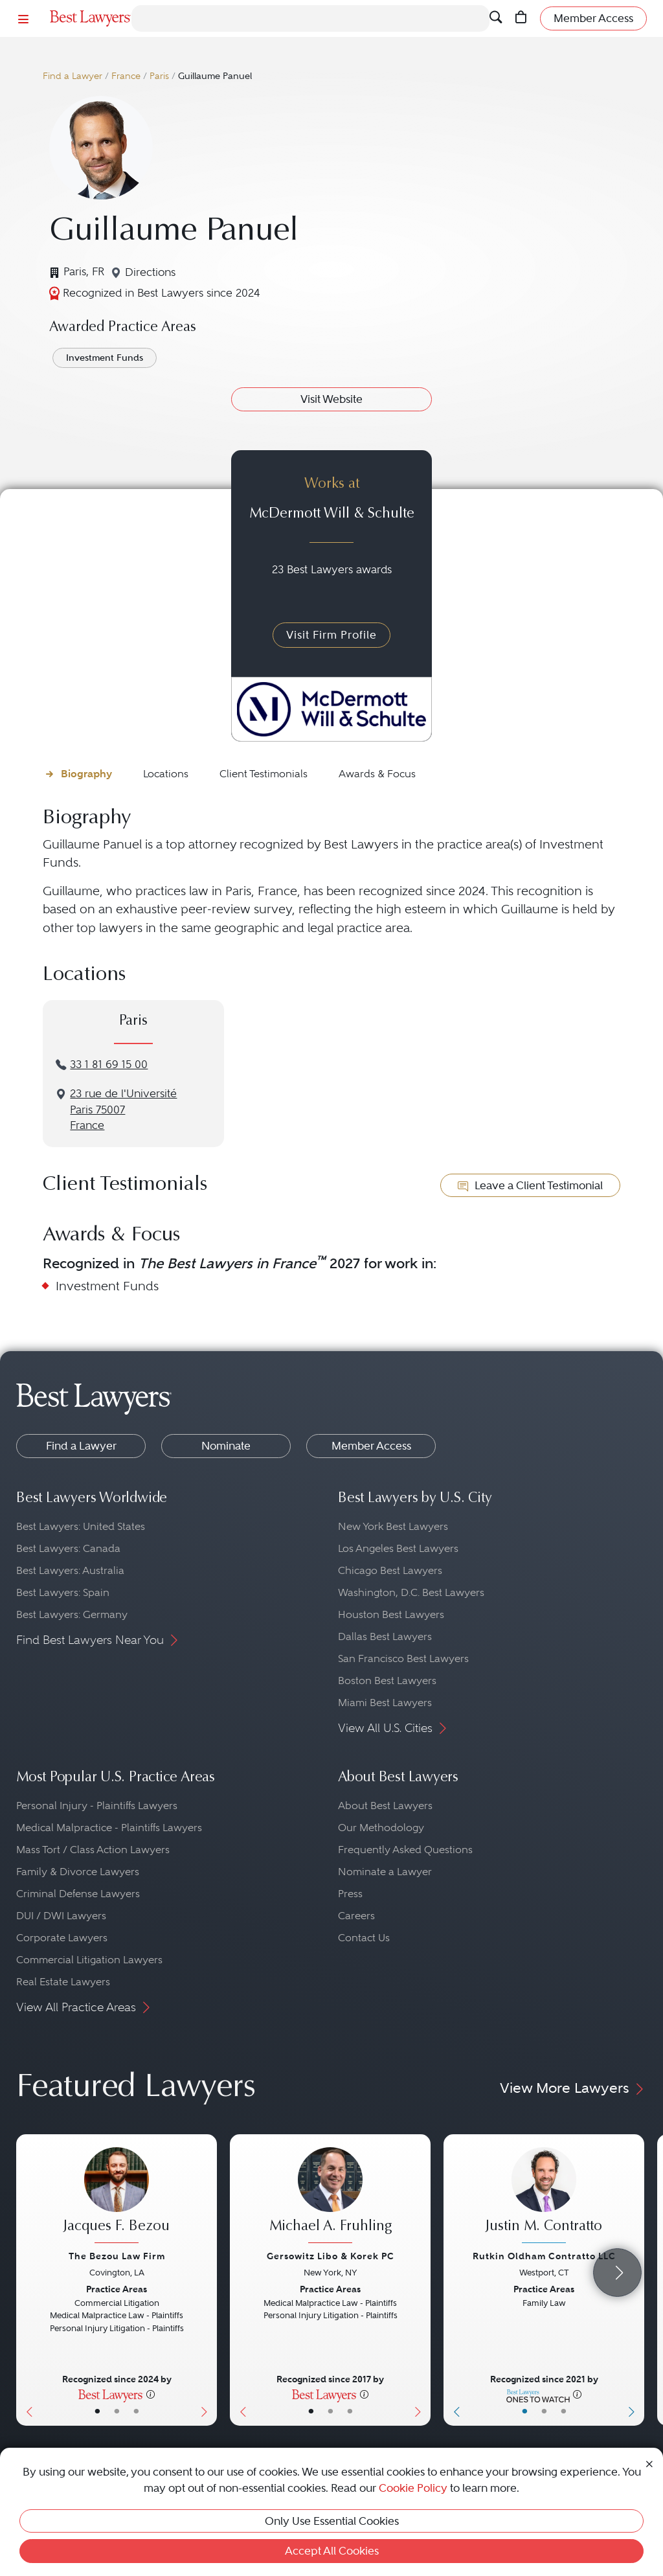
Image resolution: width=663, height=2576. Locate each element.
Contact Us (364, 1938)
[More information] (150, 2394)
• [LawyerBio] (116, 2411)
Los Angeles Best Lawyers (398, 1548)
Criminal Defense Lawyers (78, 1893)
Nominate (226, 1445)
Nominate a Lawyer (385, 1871)
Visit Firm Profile (331, 634)
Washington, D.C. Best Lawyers (411, 1592)
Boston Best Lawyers (387, 1680)
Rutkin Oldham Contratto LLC (544, 2256)
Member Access (371, 1445)
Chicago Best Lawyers (390, 1570)
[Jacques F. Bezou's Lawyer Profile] (116, 2196)
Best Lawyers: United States (80, 1526)
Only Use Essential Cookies (332, 2520)
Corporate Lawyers (61, 1938)
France (125, 76)
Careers (356, 1915)
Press (350, 1893)
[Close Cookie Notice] (649, 2463)
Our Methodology (381, 1827)
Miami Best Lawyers (385, 1702)
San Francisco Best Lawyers (403, 1658)
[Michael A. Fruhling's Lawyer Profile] (330, 2196)
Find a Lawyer (72, 76)
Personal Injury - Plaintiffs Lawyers (96, 1805)
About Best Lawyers (385, 1805)
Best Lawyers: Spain (62, 1592)
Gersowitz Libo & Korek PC (330, 2256)
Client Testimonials (263, 774)
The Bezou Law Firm (117, 2256)
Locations (165, 774)
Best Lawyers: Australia (70, 1570)
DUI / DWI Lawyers (61, 1915)
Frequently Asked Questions (405, 1849)
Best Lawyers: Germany (72, 1614)
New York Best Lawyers (393, 1526)
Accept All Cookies (332, 2550)
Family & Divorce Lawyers (77, 1871)
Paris (159, 76)
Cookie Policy (413, 2487)
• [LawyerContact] (136, 2411)
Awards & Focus (377, 774)
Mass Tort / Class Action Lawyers (93, 1849)
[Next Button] (207, 2280)
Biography (86, 774)
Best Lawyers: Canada (68, 1548)
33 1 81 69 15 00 (109, 1064)
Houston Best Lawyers (391, 1614)
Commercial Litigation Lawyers (89, 1960)
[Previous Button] (26, 2280)
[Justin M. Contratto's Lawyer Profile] (543, 2196)
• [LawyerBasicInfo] (97, 2411)
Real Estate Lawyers (63, 1982)
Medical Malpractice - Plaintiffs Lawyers (109, 1827)
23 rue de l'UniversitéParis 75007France (123, 1110)
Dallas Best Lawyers (385, 1636)
